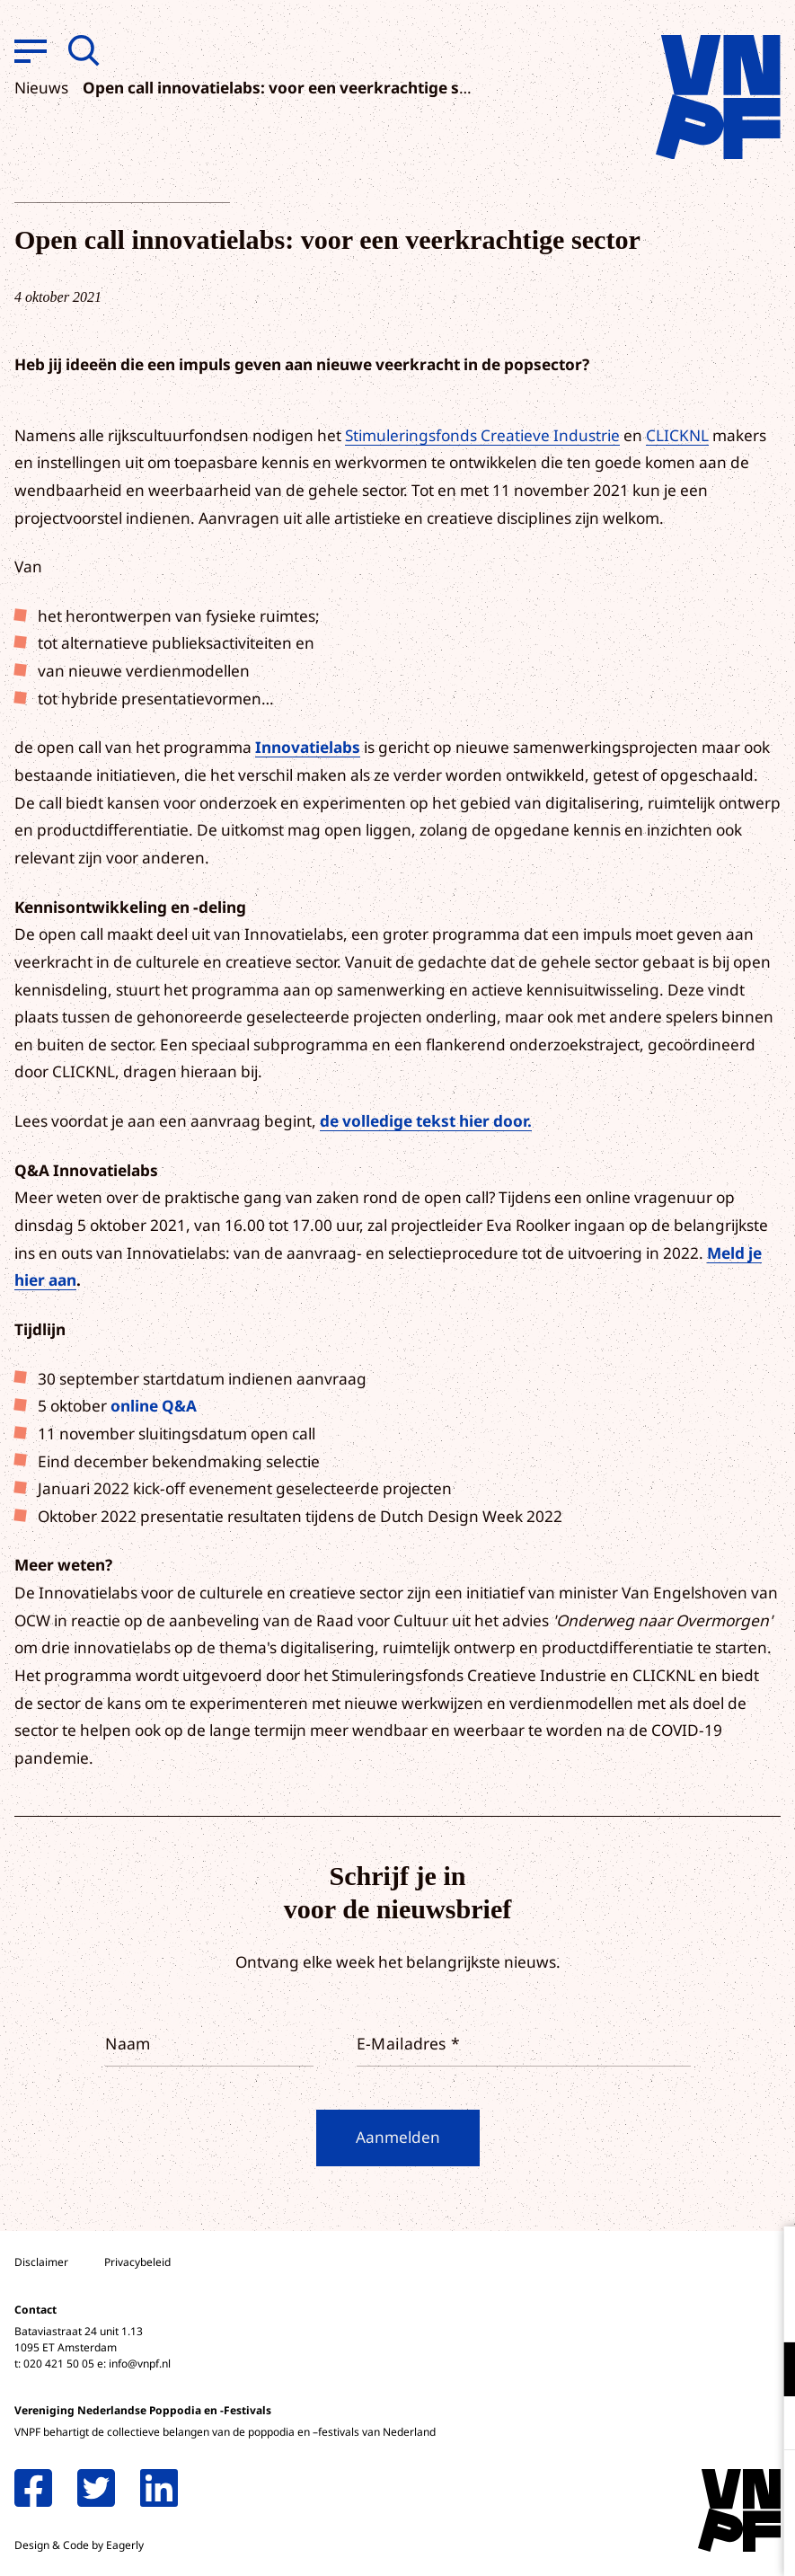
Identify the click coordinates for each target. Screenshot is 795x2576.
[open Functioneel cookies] (766, 2371)
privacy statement (706, 2310)
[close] (767, 2259)
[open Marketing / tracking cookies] (766, 2425)
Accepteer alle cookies (642, 2490)
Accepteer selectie (642, 2542)
